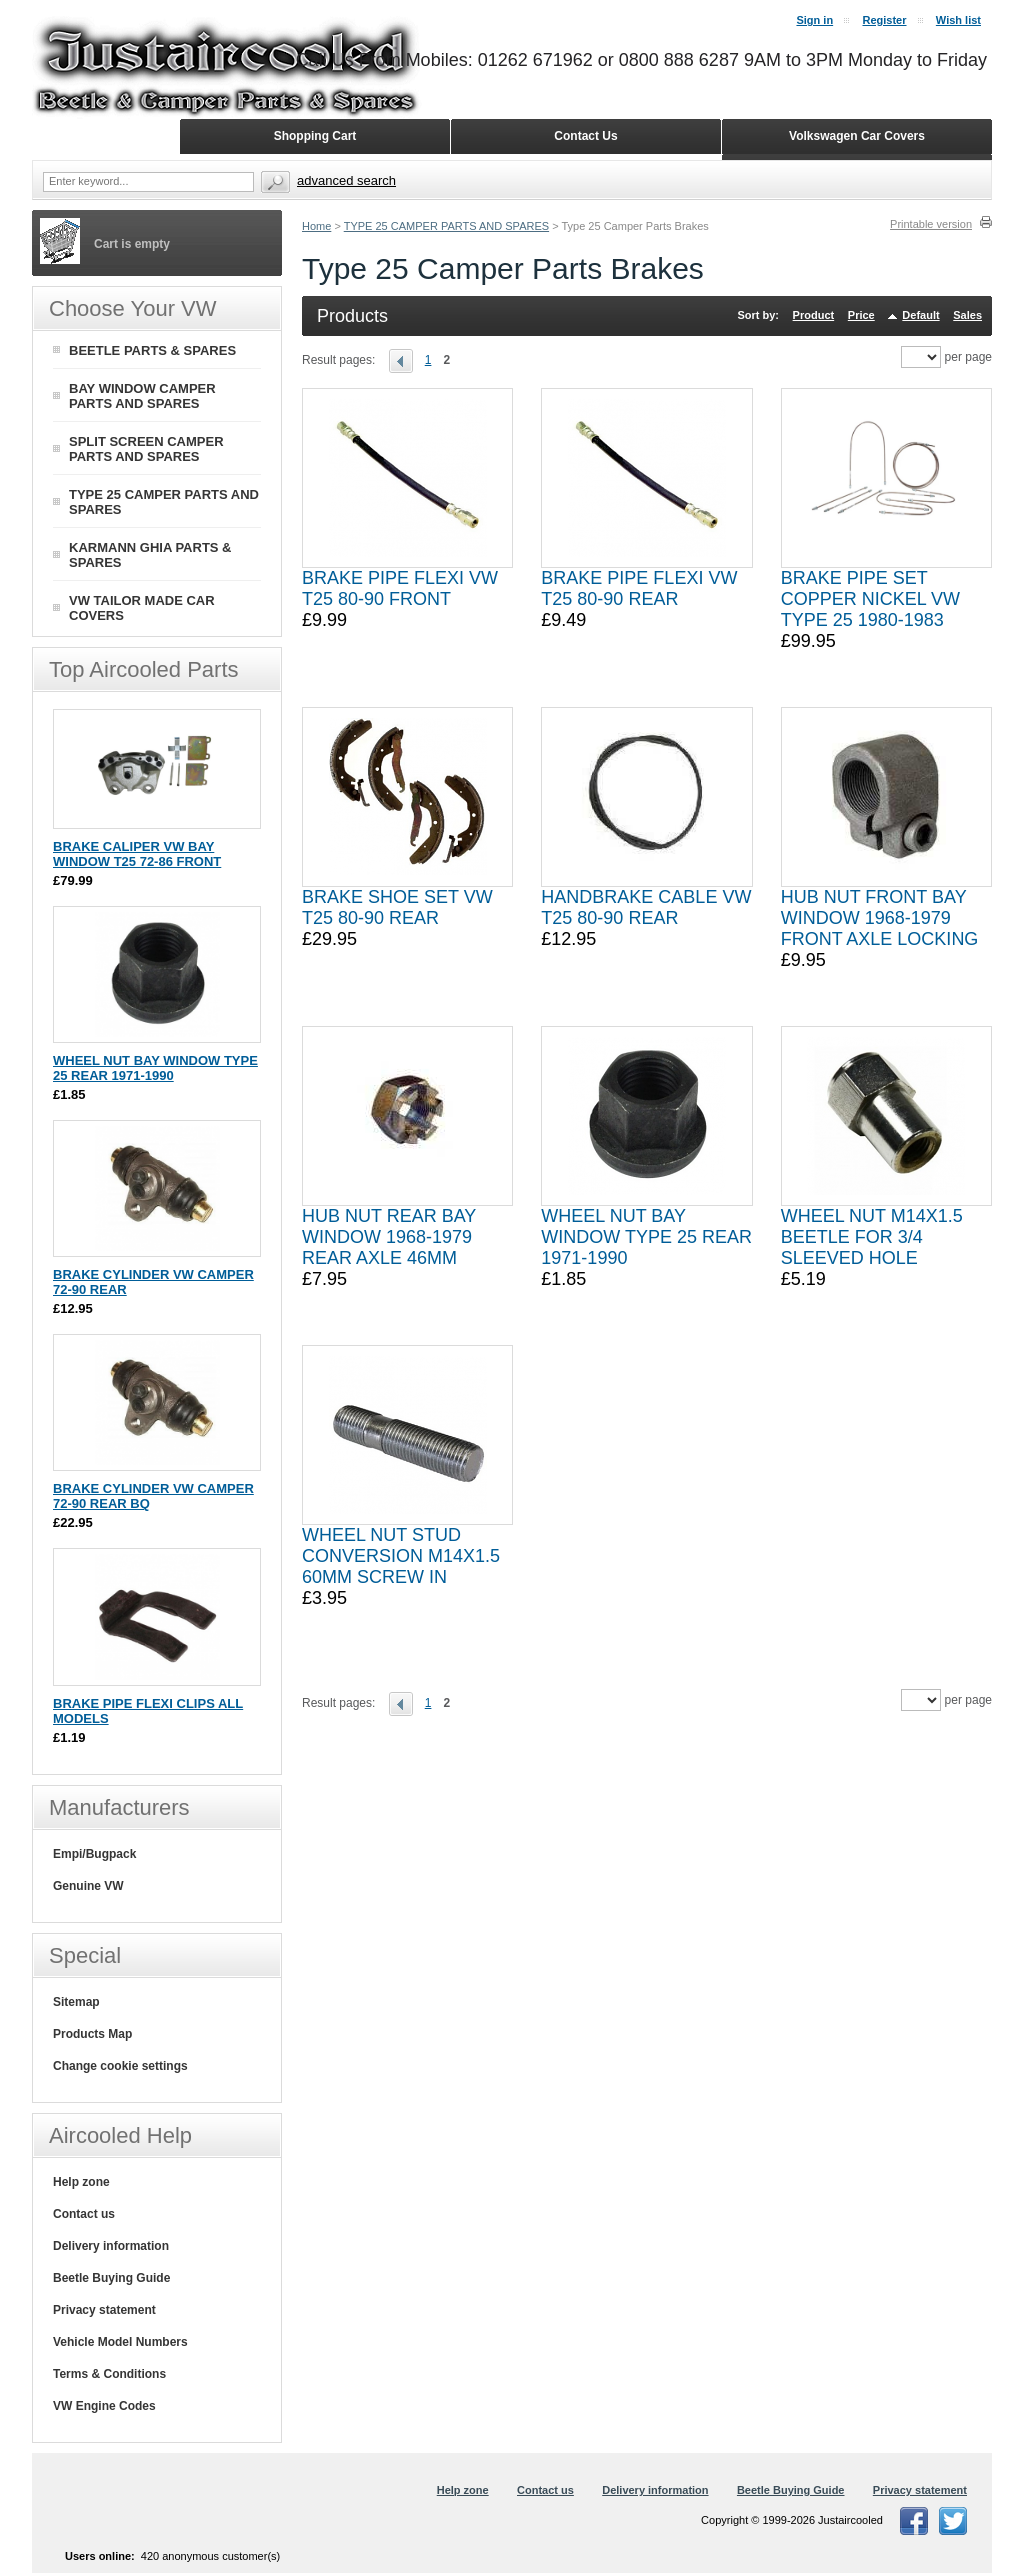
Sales (967, 315)
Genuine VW (88, 1886)
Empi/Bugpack (94, 1854)
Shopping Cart (315, 136)
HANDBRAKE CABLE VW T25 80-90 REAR (646, 907)
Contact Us (585, 136)
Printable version (931, 224)
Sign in (814, 20)
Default (920, 315)
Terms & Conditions (109, 2374)
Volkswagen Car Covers (857, 136)
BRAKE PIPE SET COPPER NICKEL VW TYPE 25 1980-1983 (870, 599)
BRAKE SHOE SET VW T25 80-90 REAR (397, 907)
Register (884, 20)
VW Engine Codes (104, 2406)
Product (814, 315)
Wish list (958, 20)
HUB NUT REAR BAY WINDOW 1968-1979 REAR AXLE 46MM (389, 1237)
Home (316, 226)
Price (861, 315)
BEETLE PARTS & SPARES (152, 350)
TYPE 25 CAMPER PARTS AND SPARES (446, 226)
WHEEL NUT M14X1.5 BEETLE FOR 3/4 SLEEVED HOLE (872, 1237)
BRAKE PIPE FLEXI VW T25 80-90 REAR (639, 588)
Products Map (92, 2034)
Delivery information (111, 2246)
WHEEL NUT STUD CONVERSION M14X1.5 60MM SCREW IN (401, 1556)
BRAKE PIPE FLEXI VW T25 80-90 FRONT (400, 588)
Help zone (81, 2182)
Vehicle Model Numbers (120, 2342)
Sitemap (76, 2002)
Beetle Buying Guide (111, 2278)
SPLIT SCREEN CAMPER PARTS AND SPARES (146, 449)
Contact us (84, 2214)
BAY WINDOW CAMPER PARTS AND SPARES (142, 396)
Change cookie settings (120, 2066)
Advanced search (346, 180)
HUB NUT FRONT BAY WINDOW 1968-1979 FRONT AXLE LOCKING (880, 918)
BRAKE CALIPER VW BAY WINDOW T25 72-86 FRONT (137, 854)
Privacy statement (104, 2310)
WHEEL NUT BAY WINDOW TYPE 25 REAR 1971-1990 (646, 1237)
